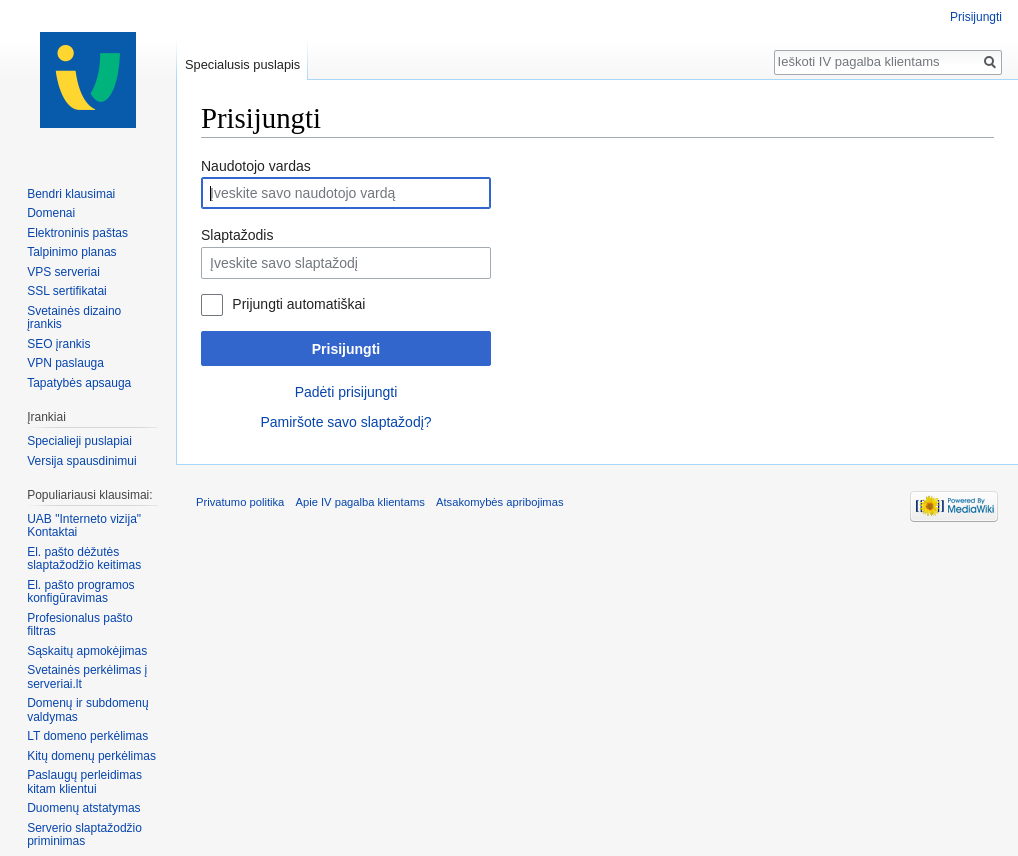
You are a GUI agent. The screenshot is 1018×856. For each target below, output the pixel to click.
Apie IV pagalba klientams (359, 502)
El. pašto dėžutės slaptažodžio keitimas (84, 559)
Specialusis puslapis (242, 64)
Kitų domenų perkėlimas (91, 756)
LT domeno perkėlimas (87, 736)
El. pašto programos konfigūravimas (80, 592)
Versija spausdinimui (81, 461)
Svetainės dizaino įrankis (74, 318)
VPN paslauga (65, 363)
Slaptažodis (237, 235)
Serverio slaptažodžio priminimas (84, 835)
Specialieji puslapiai (79, 441)
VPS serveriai (63, 272)
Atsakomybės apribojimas (499, 502)
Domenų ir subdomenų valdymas (87, 710)
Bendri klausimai (71, 194)
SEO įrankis (58, 344)
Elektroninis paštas (77, 233)
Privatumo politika (240, 502)
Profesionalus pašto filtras (79, 625)
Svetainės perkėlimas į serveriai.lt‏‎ (87, 677)
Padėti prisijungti (346, 392)
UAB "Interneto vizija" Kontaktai (84, 526)
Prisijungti (346, 349)
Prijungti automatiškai (298, 304)
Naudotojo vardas (256, 166)
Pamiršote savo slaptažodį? (345, 422)
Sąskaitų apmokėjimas (87, 651)
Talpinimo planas (71, 252)
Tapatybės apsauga (79, 383)
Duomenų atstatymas (83, 808)
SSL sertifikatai (67, 291)
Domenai (51, 213)
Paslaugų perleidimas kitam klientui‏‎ (84, 782)
